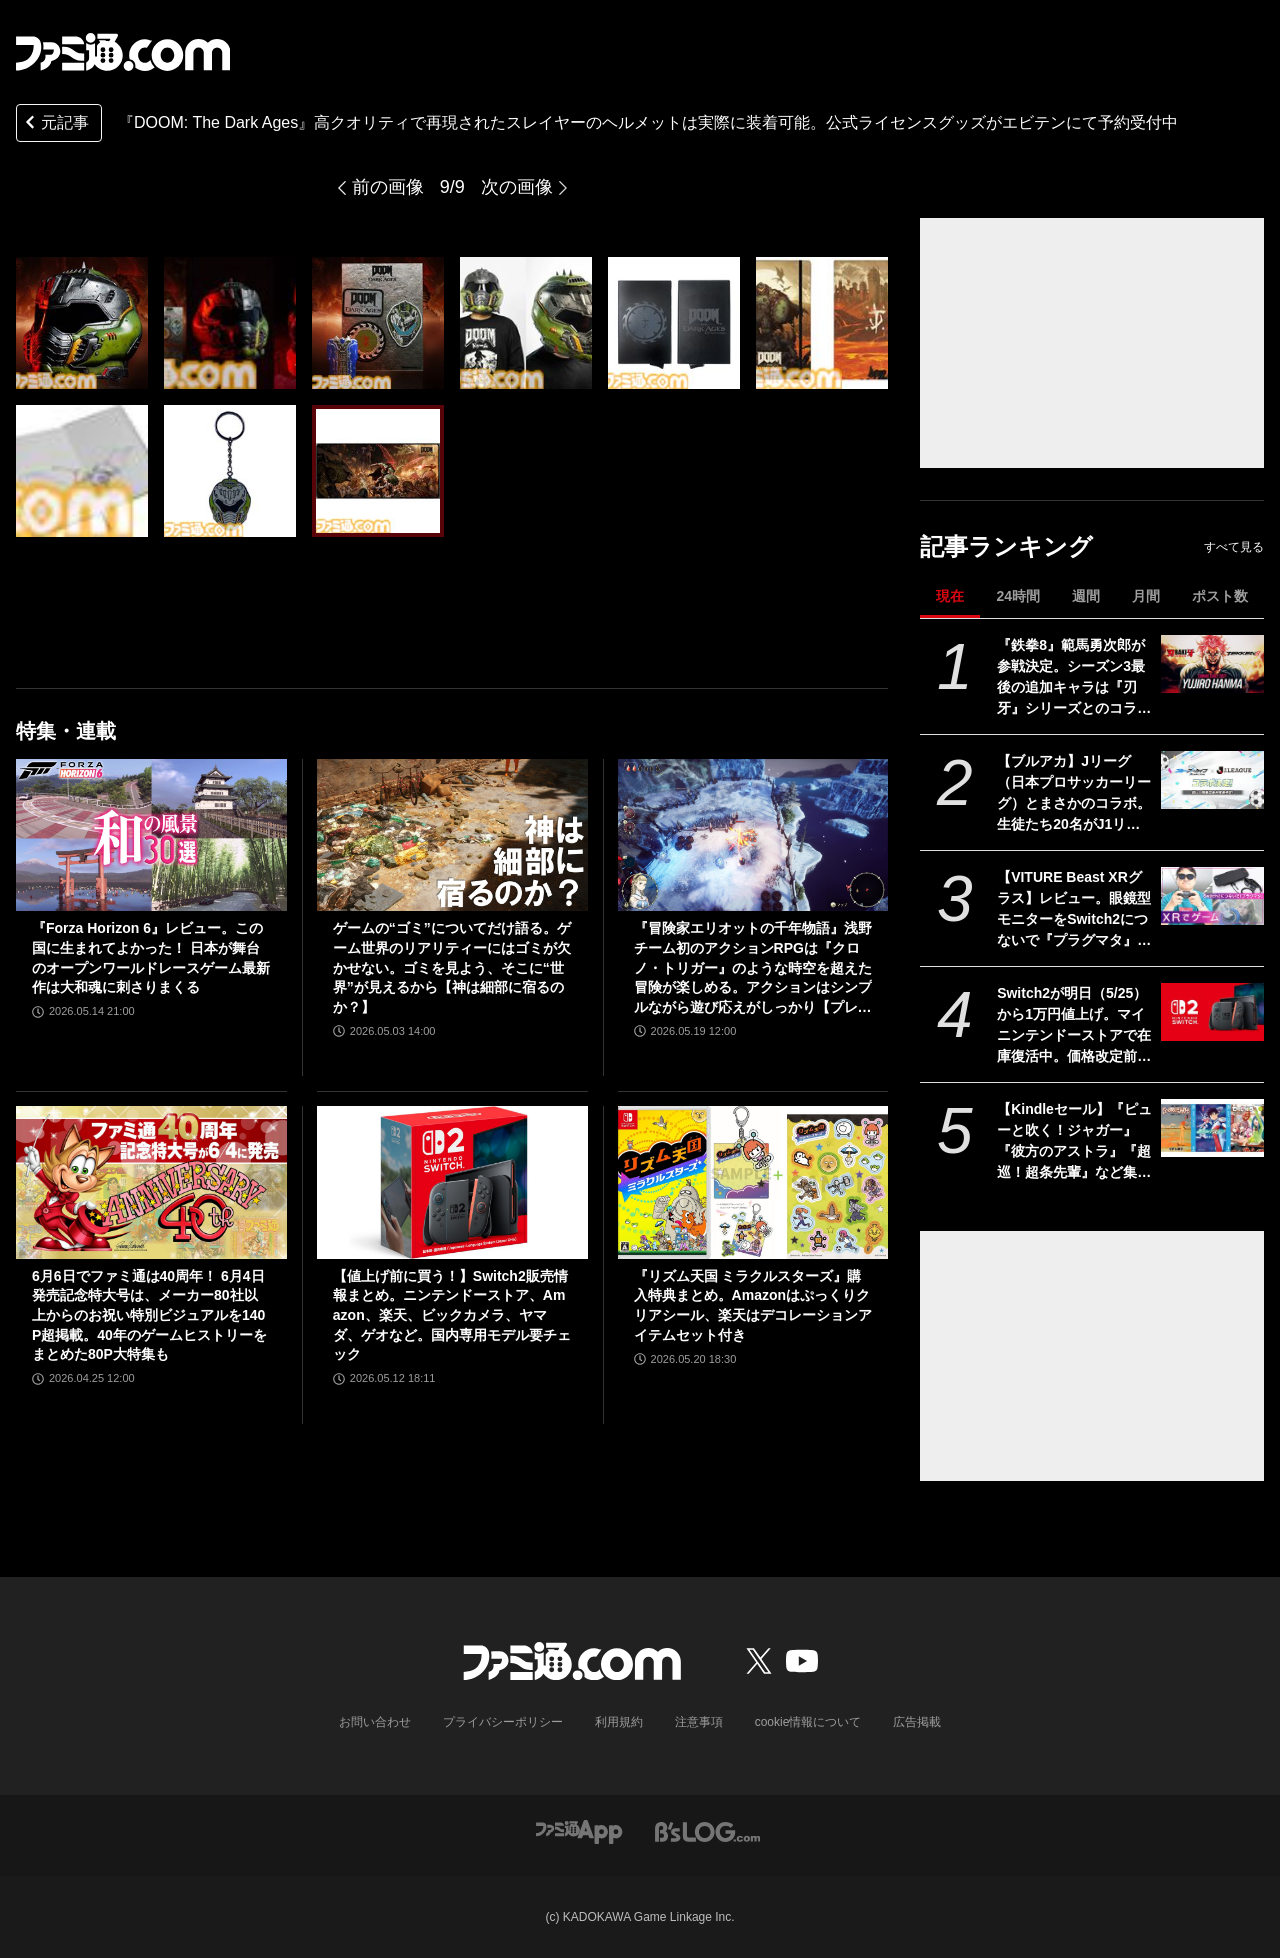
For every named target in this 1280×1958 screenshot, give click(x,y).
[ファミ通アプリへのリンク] (579, 1830)
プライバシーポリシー (503, 1722)
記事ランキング (1006, 546)
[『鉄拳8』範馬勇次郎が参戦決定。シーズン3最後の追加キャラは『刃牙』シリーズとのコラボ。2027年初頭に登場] (1212, 664)
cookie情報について (808, 1722)
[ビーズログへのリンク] (707, 1830)
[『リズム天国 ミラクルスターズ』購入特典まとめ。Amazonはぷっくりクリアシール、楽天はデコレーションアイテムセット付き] (753, 1182)
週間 (1086, 596)
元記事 (55, 124)
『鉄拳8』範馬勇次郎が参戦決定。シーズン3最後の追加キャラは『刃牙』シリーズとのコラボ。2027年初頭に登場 (1071, 678)
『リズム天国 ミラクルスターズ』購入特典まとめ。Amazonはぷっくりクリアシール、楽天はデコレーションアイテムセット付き (753, 1305)
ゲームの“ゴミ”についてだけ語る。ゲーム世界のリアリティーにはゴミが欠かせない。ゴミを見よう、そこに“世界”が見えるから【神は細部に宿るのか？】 (452, 967)
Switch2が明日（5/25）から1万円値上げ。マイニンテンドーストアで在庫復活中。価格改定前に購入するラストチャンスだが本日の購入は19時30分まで (1074, 1026)
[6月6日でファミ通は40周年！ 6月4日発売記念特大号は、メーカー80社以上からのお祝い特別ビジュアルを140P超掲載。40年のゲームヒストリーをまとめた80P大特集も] (151, 1182)
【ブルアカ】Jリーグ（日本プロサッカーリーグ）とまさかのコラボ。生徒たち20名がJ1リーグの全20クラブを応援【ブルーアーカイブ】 (1074, 794)
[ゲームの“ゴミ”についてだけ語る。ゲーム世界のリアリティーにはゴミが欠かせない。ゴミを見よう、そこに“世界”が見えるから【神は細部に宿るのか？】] (452, 835)
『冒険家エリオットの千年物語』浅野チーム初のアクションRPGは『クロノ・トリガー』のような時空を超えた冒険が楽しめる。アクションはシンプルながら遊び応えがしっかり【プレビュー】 (753, 968)
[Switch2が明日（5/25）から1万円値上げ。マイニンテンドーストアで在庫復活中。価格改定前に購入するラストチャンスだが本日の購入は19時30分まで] (1212, 1012)
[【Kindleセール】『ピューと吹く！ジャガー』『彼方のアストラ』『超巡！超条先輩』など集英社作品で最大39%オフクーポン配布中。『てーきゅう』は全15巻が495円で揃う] (1212, 1128)
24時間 (1018, 596)
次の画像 (517, 187)
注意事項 (699, 1722)
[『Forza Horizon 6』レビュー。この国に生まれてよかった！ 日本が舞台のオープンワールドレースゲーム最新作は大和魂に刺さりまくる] (151, 835)
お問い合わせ (375, 1722)
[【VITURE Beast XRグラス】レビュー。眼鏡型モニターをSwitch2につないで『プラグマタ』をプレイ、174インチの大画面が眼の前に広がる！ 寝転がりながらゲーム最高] (1212, 896)
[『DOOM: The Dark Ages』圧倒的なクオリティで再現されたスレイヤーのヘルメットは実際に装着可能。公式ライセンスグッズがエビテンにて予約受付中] (82, 323)
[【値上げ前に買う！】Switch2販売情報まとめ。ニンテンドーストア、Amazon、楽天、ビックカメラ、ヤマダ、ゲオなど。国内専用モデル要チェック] (452, 1182)
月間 (1146, 596)
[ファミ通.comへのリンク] (123, 52)
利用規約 (619, 1722)
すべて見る (1234, 547)
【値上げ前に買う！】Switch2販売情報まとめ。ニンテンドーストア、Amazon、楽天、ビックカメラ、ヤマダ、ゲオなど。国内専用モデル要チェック (452, 1315)
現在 (950, 596)
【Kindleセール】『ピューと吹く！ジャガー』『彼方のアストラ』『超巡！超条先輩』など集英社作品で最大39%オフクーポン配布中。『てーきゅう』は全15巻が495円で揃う (1074, 1142)
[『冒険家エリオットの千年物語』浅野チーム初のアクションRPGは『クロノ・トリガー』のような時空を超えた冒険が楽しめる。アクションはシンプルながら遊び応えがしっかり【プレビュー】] (753, 835)
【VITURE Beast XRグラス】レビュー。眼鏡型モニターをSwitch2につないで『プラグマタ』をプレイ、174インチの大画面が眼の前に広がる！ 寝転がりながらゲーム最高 (1074, 910)
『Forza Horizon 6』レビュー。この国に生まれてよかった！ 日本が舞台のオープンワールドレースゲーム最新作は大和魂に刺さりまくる (151, 957)
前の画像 (388, 187)
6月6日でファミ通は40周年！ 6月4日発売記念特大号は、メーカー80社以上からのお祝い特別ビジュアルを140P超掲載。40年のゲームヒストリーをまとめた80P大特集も (149, 1315)
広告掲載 (917, 1722)
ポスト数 (1220, 596)
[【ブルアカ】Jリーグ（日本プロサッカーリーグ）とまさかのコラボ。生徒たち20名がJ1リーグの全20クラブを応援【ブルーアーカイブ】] (1212, 780)
